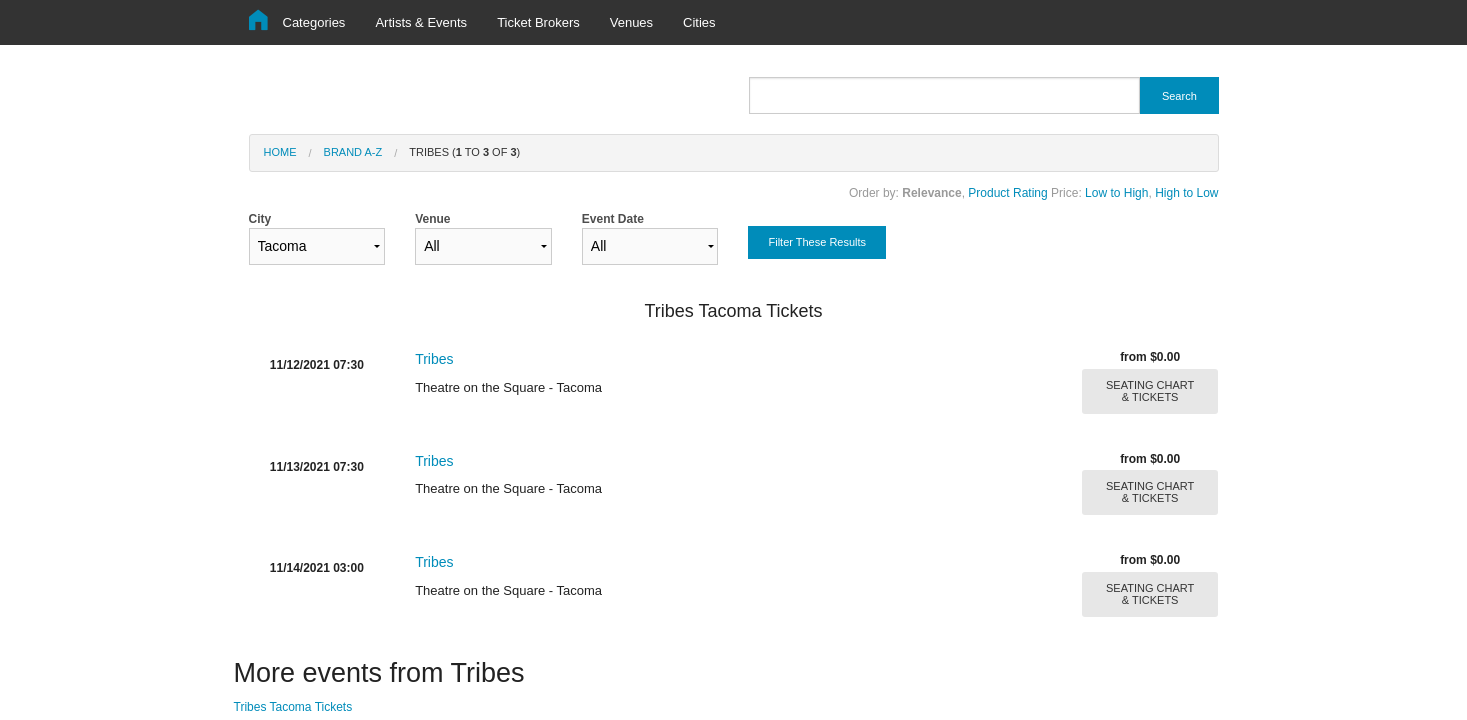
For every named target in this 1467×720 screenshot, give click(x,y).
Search (1179, 96)
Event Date (650, 238)
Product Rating (1007, 193)
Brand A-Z (353, 152)
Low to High (1116, 193)
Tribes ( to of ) (464, 152)
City (317, 238)
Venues (631, 22)
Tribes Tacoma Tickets (293, 707)
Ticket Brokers (538, 22)
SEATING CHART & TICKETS (1150, 391)
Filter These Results (817, 242)
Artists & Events (421, 22)
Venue (483, 238)
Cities (699, 22)
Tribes (434, 359)
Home (280, 152)
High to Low (1186, 193)
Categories (314, 22)
